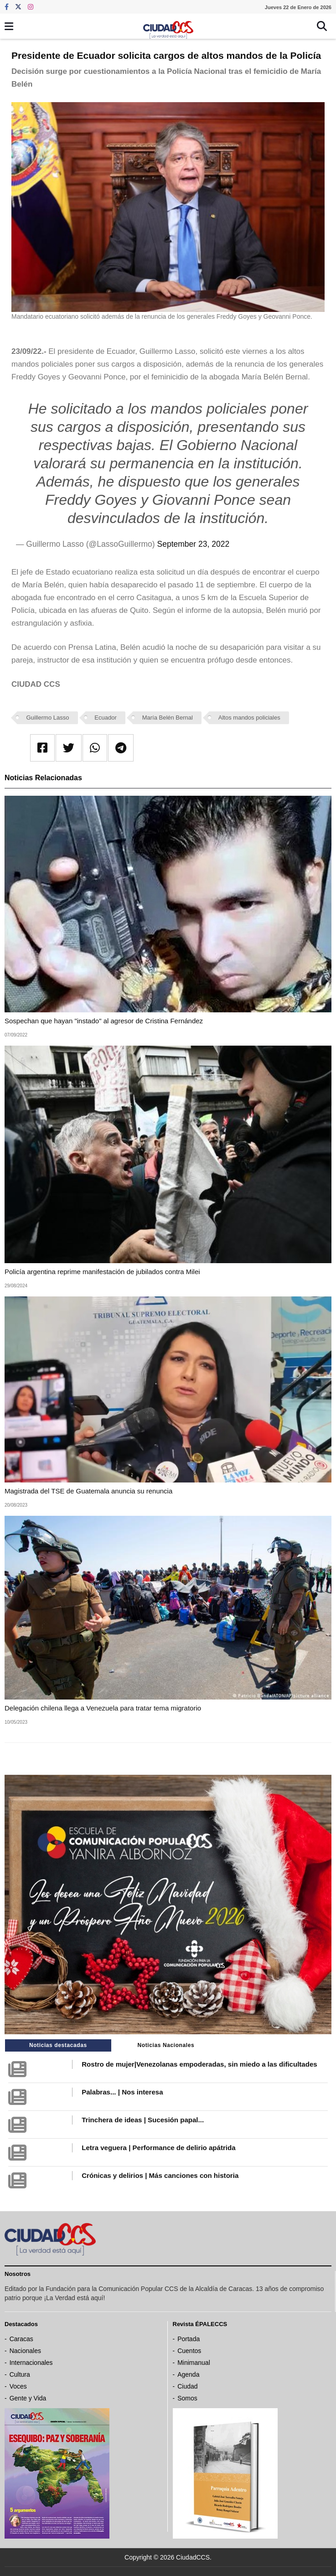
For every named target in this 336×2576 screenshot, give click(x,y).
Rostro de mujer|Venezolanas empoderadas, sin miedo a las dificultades (199, 2064)
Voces (18, 2386)
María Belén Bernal (167, 717)
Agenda (188, 2374)
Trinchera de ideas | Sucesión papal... (143, 2120)
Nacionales (25, 2350)
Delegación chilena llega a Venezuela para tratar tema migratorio (103, 1708)
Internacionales (31, 2362)
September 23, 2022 (193, 544)
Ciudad (187, 2386)
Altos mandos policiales (249, 717)
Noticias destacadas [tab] (58, 2045)
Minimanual (193, 2362)
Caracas (21, 2339)
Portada (188, 2339)
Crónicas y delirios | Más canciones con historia (160, 2175)
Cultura (20, 2374)
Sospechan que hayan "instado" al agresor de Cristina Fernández (104, 1021)
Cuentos (189, 2350)
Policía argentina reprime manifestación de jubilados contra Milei (102, 1271)
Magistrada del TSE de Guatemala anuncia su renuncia (88, 1491)
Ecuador (105, 717)
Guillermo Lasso (47, 717)
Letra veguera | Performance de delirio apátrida (158, 2147)
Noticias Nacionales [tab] (166, 2045)
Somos (187, 2398)
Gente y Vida (28, 2398)
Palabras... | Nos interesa (122, 2092)
